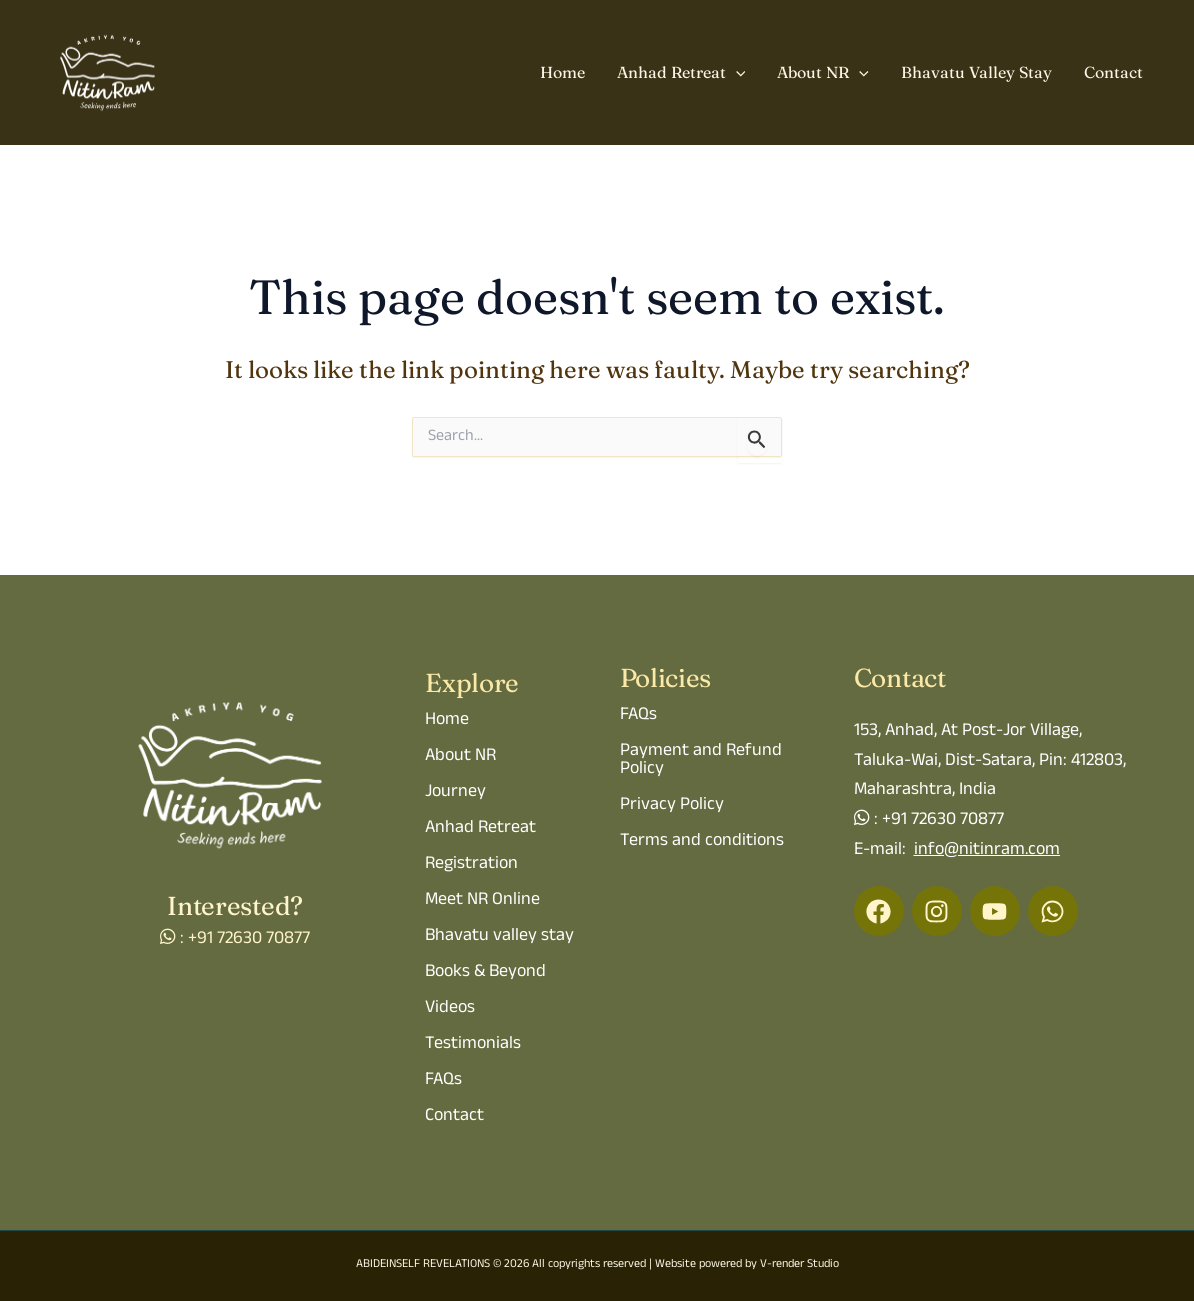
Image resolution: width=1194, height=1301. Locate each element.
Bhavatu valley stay (499, 937)
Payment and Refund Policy (701, 761)
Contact (1113, 72)
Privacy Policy (672, 806)
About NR (823, 73)
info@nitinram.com (987, 851)
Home (562, 72)
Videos (450, 1009)
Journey (455, 793)
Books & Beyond (485, 973)
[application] (736, 73)
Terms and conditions (702, 842)
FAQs (443, 1081)
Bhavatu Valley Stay (976, 72)
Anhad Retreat (681, 73)
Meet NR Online (482, 901)
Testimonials (473, 1045)
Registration (471, 865)
